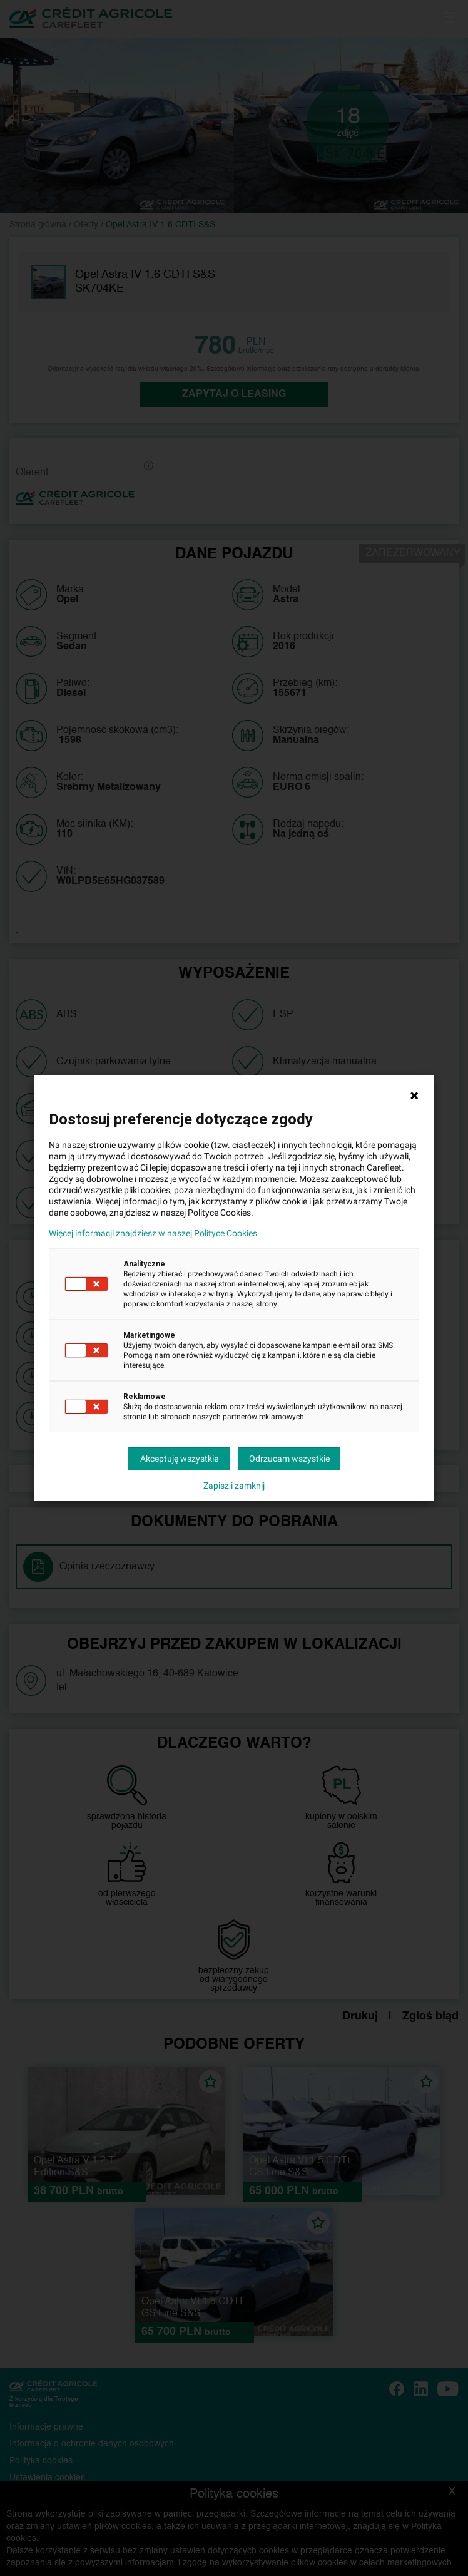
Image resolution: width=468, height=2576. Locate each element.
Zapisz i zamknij (234, 1485)
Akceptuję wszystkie (179, 1459)
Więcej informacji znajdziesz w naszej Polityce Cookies (153, 1233)
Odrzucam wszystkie (289, 1459)
